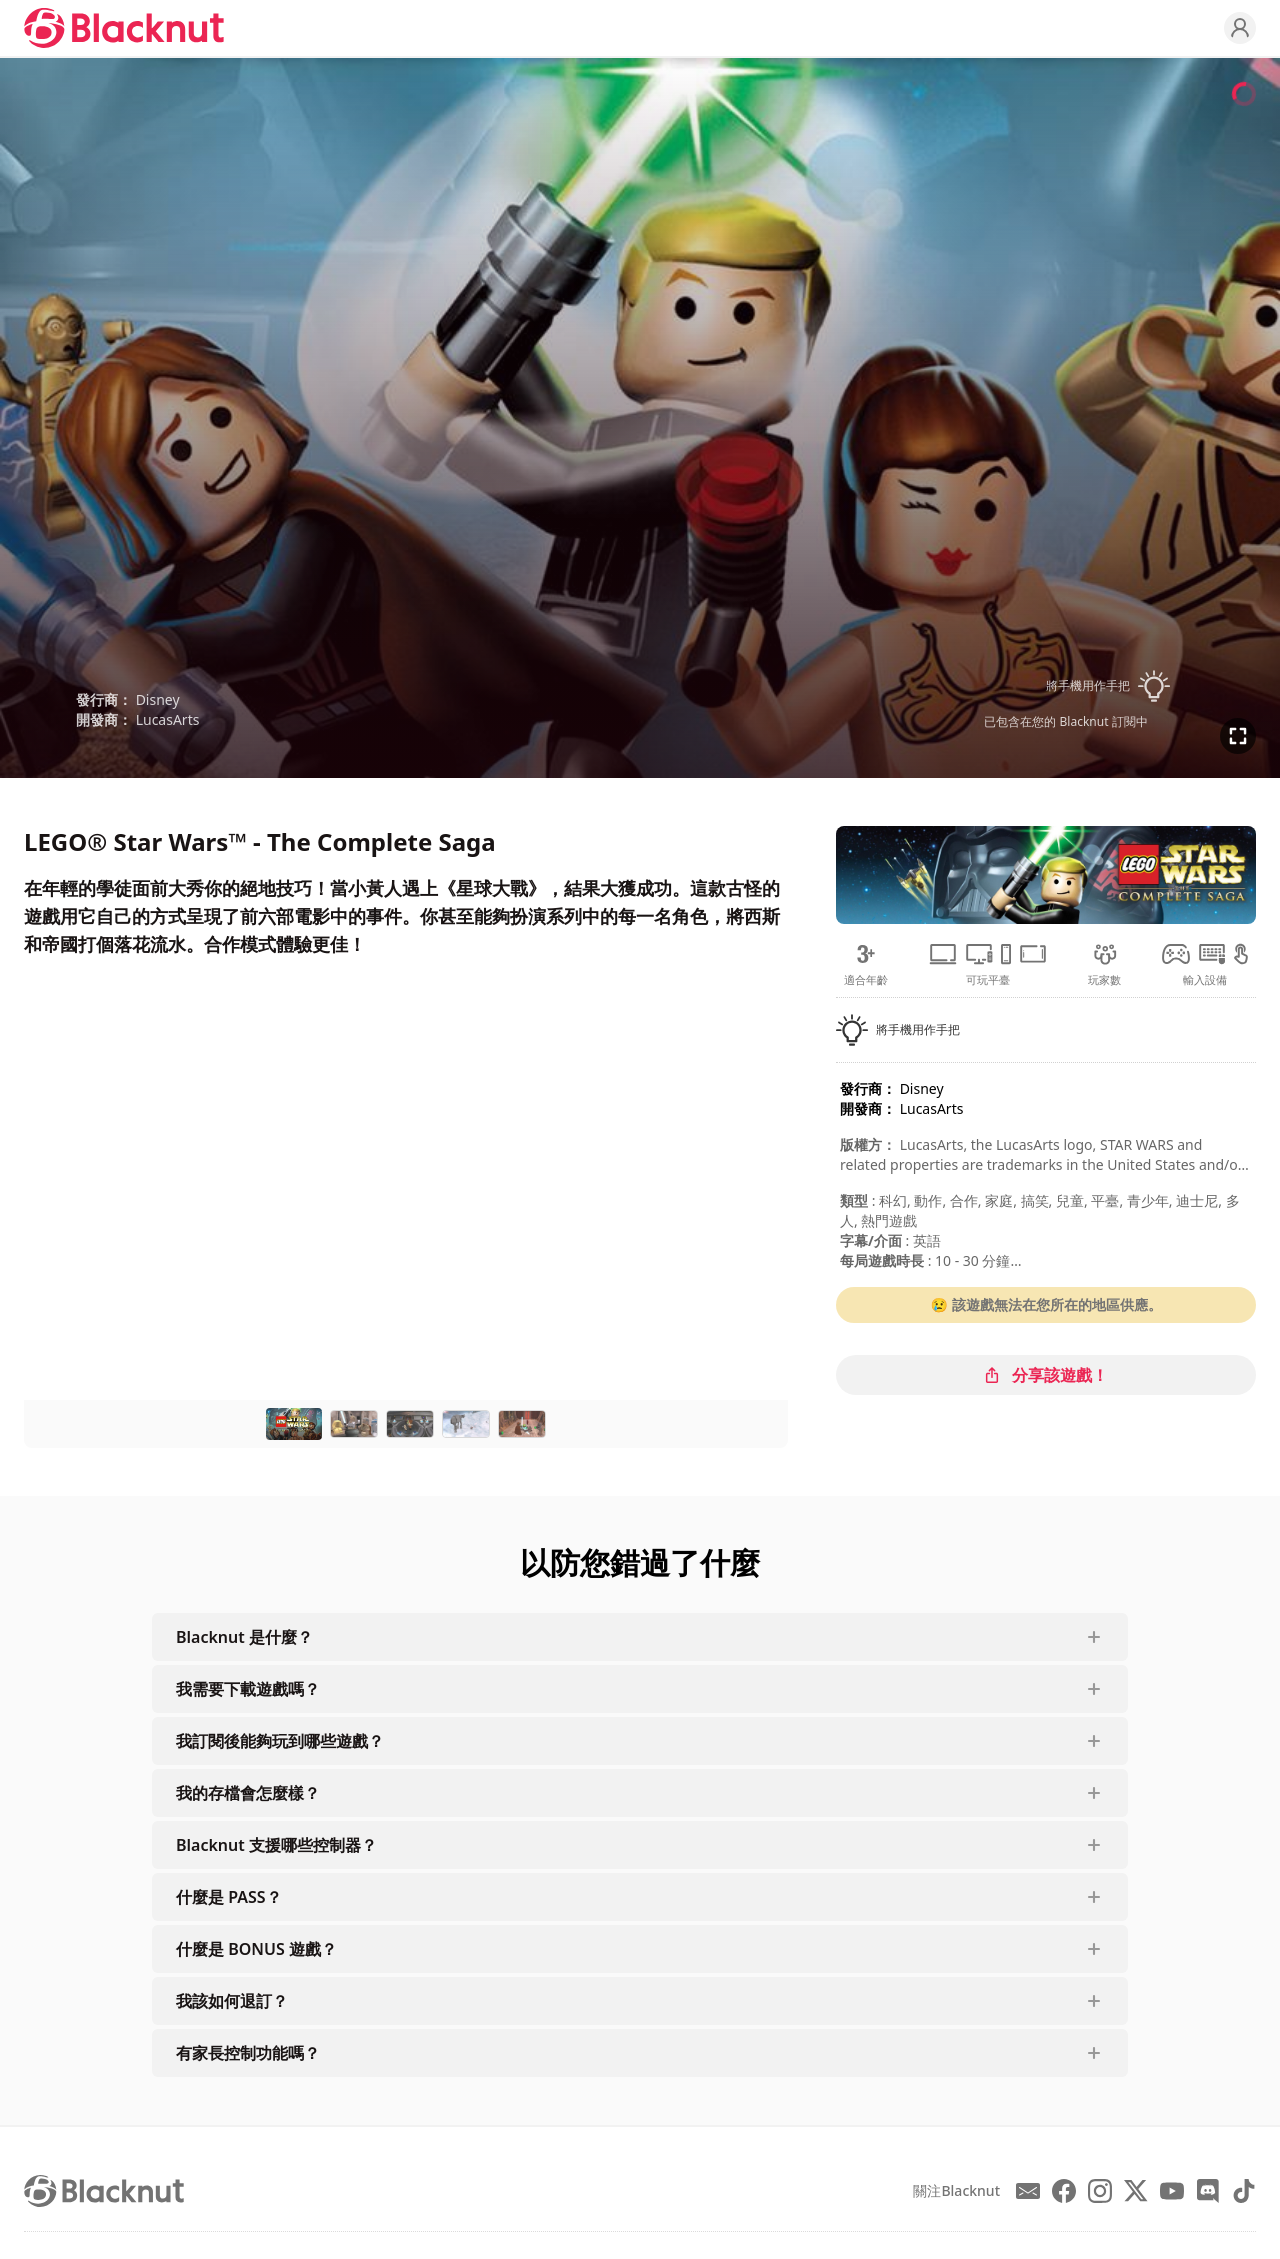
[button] (1066, 686)
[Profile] (1240, 28)
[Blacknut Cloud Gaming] (124, 28)
